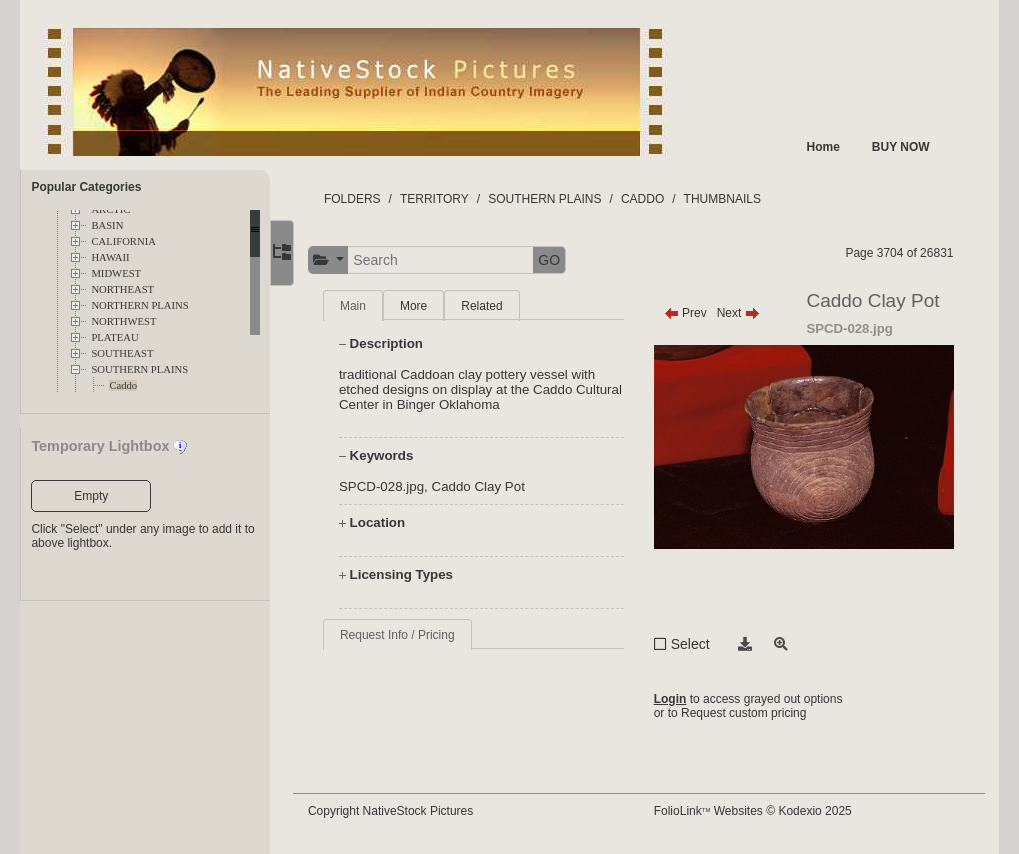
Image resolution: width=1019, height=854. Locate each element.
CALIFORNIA (123, 241)
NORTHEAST (122, 289)
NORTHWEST (123, 321)
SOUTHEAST (122, 353)
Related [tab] (494, 306)
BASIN (107, 225)
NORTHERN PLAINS (139, 305)
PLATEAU (114, 337)
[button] (340, 260)
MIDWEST (116, 273)
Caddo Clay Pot (490, 486)
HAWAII (110, 257)
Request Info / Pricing (409, 635)
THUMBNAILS (734, 199)
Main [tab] (365, 306)
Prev (691, 313)
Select (696, 644)
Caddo (123, 385)
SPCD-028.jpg (393, 486)
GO (562, 260)
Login (676, 699)
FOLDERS (364, 199)
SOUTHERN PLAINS (139, 369)
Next (744, 313)
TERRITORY (446, 199)
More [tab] (425, 306)
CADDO (654, 199)
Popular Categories (86, 187)
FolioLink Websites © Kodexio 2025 (759, 811)
